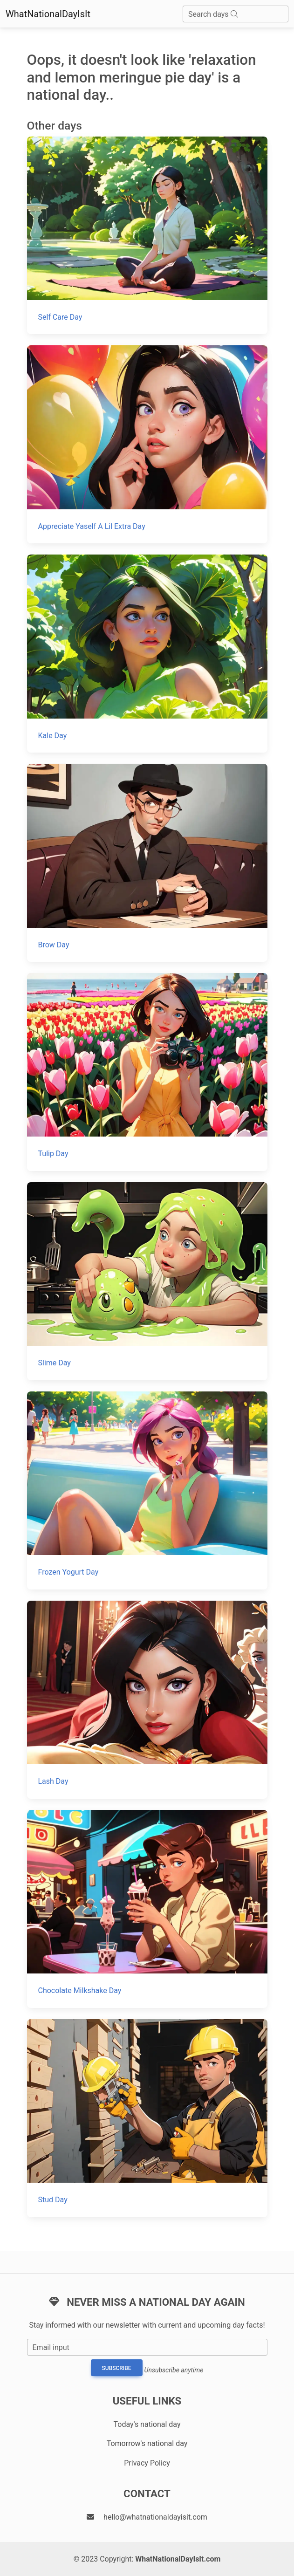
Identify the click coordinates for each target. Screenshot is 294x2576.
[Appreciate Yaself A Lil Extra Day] (147, 444)
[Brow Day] (147, 863)
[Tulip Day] (147, 1072)
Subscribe (116, 2368)
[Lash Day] (147, 1700)
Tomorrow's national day (147, 2443)
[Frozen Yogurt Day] (147, 1490)
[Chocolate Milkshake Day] (147, 1909)
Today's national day (147, 2424)
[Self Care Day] (147, 236)
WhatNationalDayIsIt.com (177, 2559)
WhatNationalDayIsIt (48, 14)
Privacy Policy (147, 2463)
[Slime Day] (147, 1281)
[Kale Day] (147, 654)
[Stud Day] (147, 2118)
